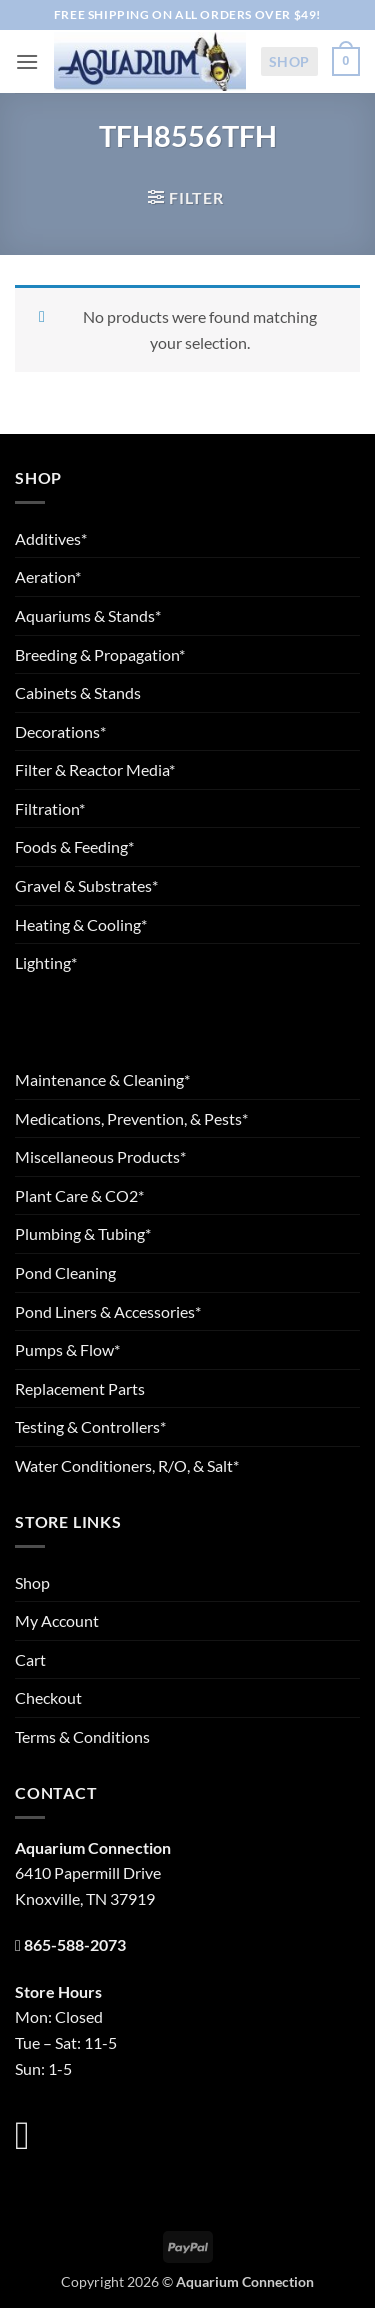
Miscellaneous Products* (100, 1156)
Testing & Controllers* (90, 1426)
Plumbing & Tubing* (83, 1233)
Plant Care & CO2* (79, 1195)
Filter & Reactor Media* (95, 769)
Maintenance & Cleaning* (102, 1079)
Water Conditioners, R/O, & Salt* (127, 1465)
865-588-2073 (75, 1944)
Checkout (48, 1697)
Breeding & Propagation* (100, 654)
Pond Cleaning (65, 1272)
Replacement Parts (80, 1388)
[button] (27, 61)
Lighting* (46, 962)
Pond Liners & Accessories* (108, 1311)
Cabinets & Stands (78, 692)
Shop (289, 61)
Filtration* (50, 808)
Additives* (51, 538)
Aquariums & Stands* (88, 615)
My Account (57, 1620)
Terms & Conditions (82, 1736)
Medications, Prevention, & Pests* (131, 1118)
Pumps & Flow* (67, 1349)
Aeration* (48, 576)
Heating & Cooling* (81, 924)
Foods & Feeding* (74, 846)
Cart (30, 1659)
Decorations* (60, 731)
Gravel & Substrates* (86, 885)
